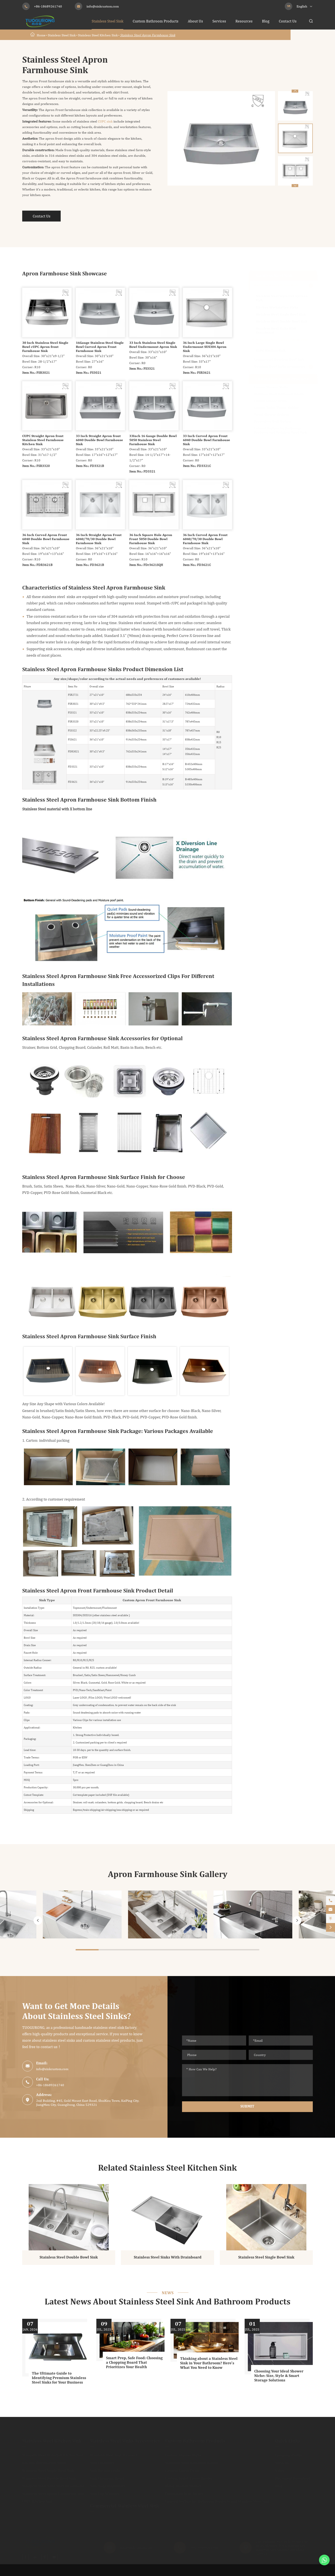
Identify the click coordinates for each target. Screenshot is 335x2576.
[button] (295, 185)
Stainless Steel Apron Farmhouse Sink (147, 35)
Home (41, 35)
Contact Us (288, 21)
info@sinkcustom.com (103, 6)
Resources (244, 21)
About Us (195, 21)
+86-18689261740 (48, 6)
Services (219, 21)
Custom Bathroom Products (155, 21)
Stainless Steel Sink (107, 21)
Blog (265, 21)
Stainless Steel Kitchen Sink (98, 35)
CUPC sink (105, 121)
